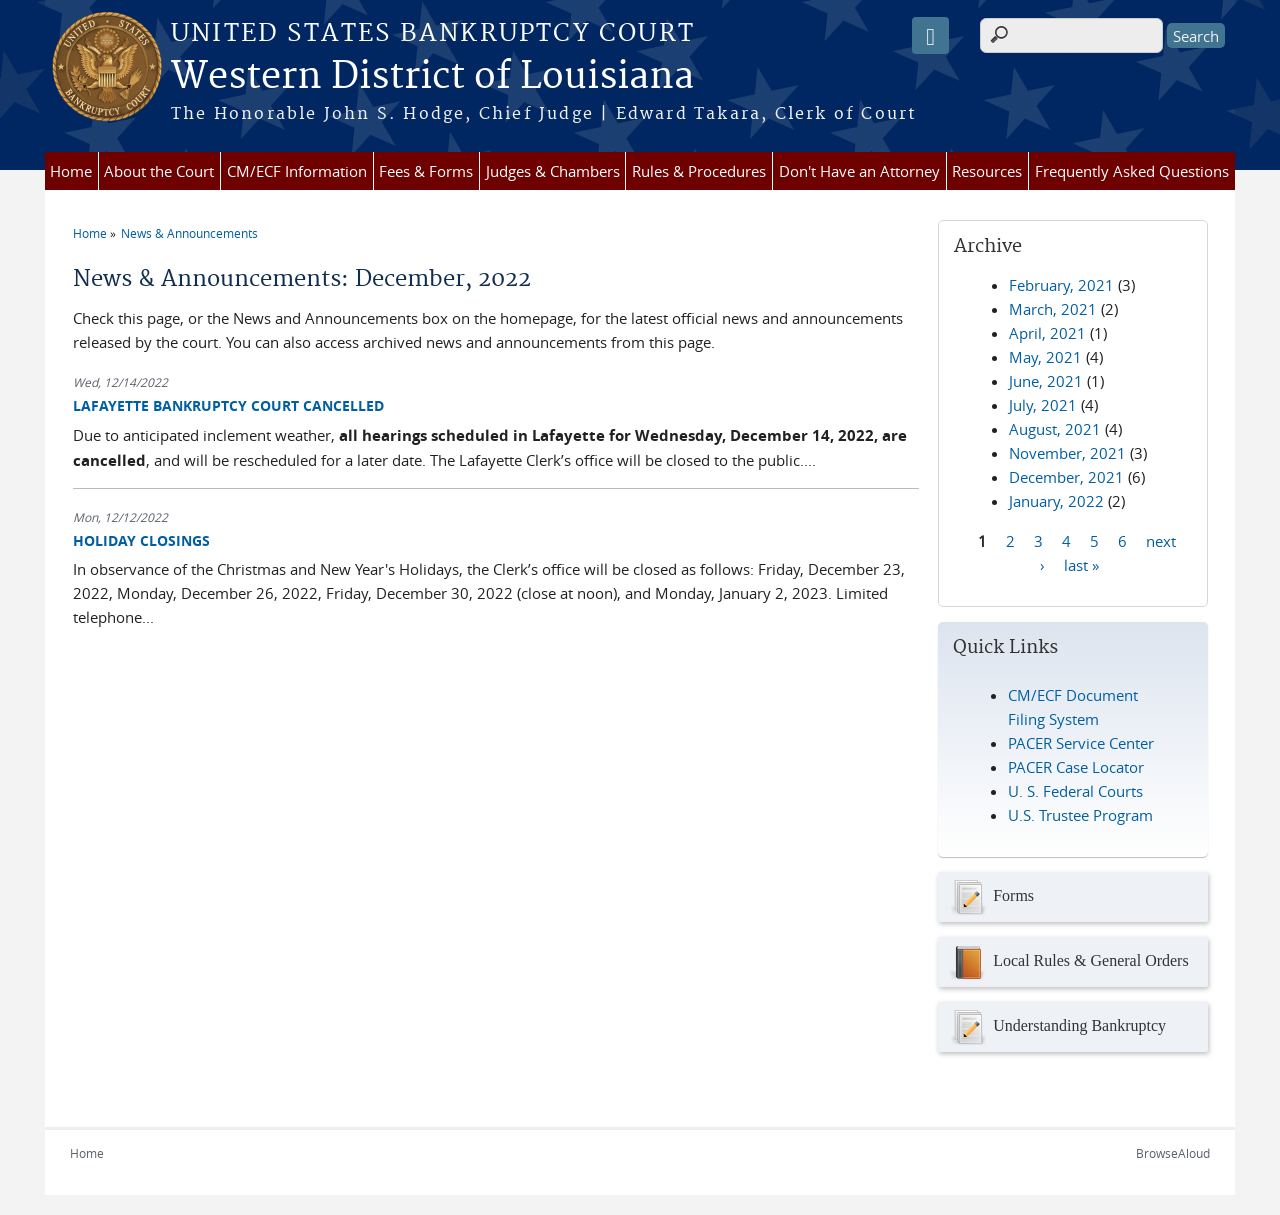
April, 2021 (1047, 333)
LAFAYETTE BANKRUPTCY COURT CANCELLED (228, 405)
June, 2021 (1046, 381)
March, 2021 (1053, 309)
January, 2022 (1056, 501)
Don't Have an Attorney (859, 171)
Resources (987, 171)
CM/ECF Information (297, 171)
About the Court (159, 171)
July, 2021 (1043, 405)
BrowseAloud (1173, 1153)
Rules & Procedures (699, 171)
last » (1081, 564)
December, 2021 (1066, 477)
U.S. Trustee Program (1080, 815)
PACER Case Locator (1076, 767)
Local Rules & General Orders (1068, 962)
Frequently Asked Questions (1132, 171)
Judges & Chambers (553, 171)
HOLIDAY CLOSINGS (141, 540)
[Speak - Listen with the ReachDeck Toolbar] (930, 35)
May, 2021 (1045, 357)
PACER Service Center (1081, 743)
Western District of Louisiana (432, 77)
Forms (991, 897)
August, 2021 (1055, 429)
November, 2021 (1067, 453)
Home (71, 171)
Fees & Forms (426, 171)
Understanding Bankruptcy (1057, 1027)
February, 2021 (1061, 285)
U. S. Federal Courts (1075, 791)
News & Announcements (189, 233)
